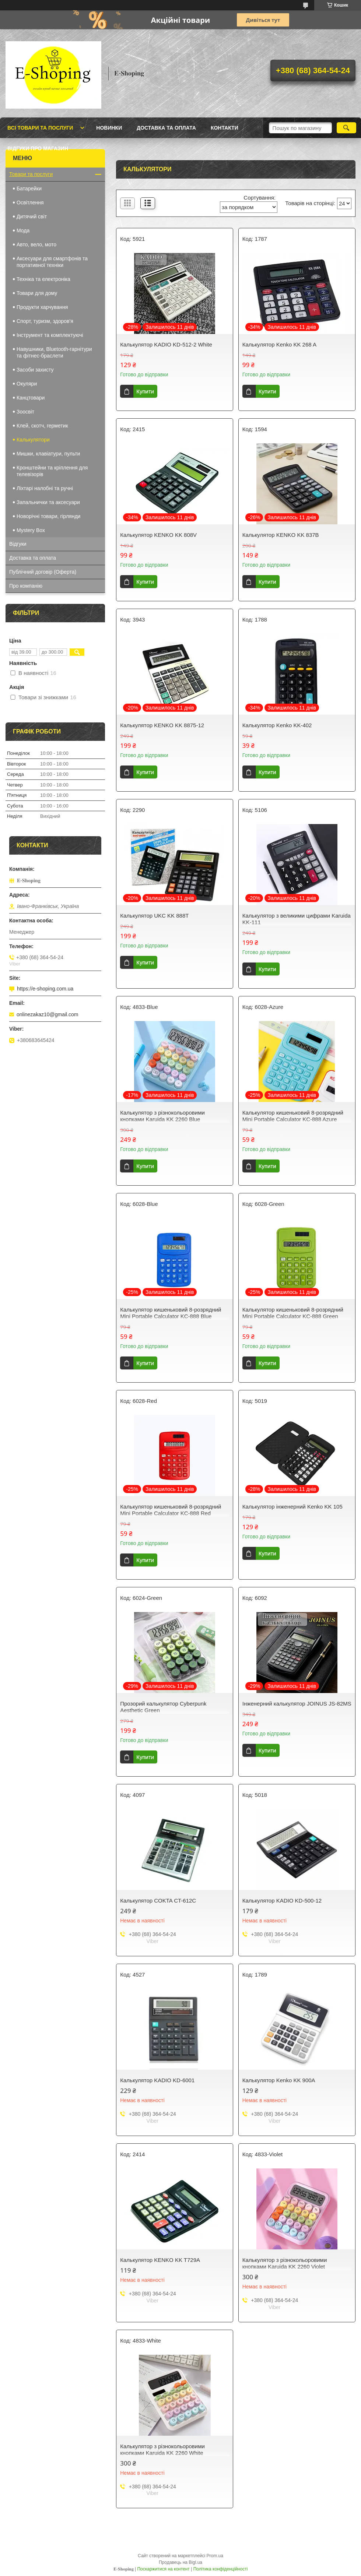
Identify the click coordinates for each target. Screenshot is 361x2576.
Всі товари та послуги (40, 128)
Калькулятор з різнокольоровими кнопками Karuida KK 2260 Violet (284, 2263)
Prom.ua (215, 2555)
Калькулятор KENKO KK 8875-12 (162, 725)
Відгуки (18, 544)
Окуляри (27, 384)
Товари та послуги (31, 174)
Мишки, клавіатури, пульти (48, 454)
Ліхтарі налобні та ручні (45, 488)
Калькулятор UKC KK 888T (154, 915)
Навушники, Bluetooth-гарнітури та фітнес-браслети (54, 352)
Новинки (109, 128)
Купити (145, 391)
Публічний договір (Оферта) (42, 572)
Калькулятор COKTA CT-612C (158, 1900)
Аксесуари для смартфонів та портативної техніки (52, 262)
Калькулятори (33, 440)
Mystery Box (31, 530)
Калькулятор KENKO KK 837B (280, 535)
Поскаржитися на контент (163, 2569)
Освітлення (30, 202)
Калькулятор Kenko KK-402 (277, 725)
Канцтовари (31, 398)
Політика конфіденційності (220, 2569)
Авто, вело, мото (36, 244)
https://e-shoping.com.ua (45, 989)
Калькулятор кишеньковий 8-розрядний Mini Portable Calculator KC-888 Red (170, 1509)
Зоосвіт (25, 412)
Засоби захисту (35, 370)
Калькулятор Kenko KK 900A (278, 2080)
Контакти (224, 128)
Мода (23, 230)
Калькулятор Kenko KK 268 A (279, 344)
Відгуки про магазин (37, 148)
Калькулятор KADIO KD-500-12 (282, 1900)
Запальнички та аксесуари (48, 502)
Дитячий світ (32, 216)
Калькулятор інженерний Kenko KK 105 (292, 1506)
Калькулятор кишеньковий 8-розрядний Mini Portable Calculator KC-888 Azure (292, 1115)
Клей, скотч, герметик (42, 426)
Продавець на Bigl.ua (180, 2562)
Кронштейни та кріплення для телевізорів (52, 471)
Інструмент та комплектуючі (50, 335)
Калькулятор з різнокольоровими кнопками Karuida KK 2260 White (162, 2449)
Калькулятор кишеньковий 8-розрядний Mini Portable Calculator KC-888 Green (292, 1312)
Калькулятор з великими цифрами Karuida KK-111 (296, 918)
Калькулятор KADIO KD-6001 (157, 2080)
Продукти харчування (42, 307)
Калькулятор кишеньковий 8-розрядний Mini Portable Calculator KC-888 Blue (170, 1312)
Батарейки (29, 188)
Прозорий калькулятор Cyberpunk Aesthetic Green (163, 1706)
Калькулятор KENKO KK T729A (160, 2260)
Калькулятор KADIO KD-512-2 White (166, 344)
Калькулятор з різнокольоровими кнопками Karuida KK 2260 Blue (162, 1115)
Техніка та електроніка (43, 279)
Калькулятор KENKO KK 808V (158, 535)
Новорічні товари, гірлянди (48, 516)
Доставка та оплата (166, 128)
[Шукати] (346, 127)
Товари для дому (37, 293)
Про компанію (25, 586)
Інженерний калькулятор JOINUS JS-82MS (296, 1703)
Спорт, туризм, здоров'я (45, 321)
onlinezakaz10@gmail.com (47, 1014)
